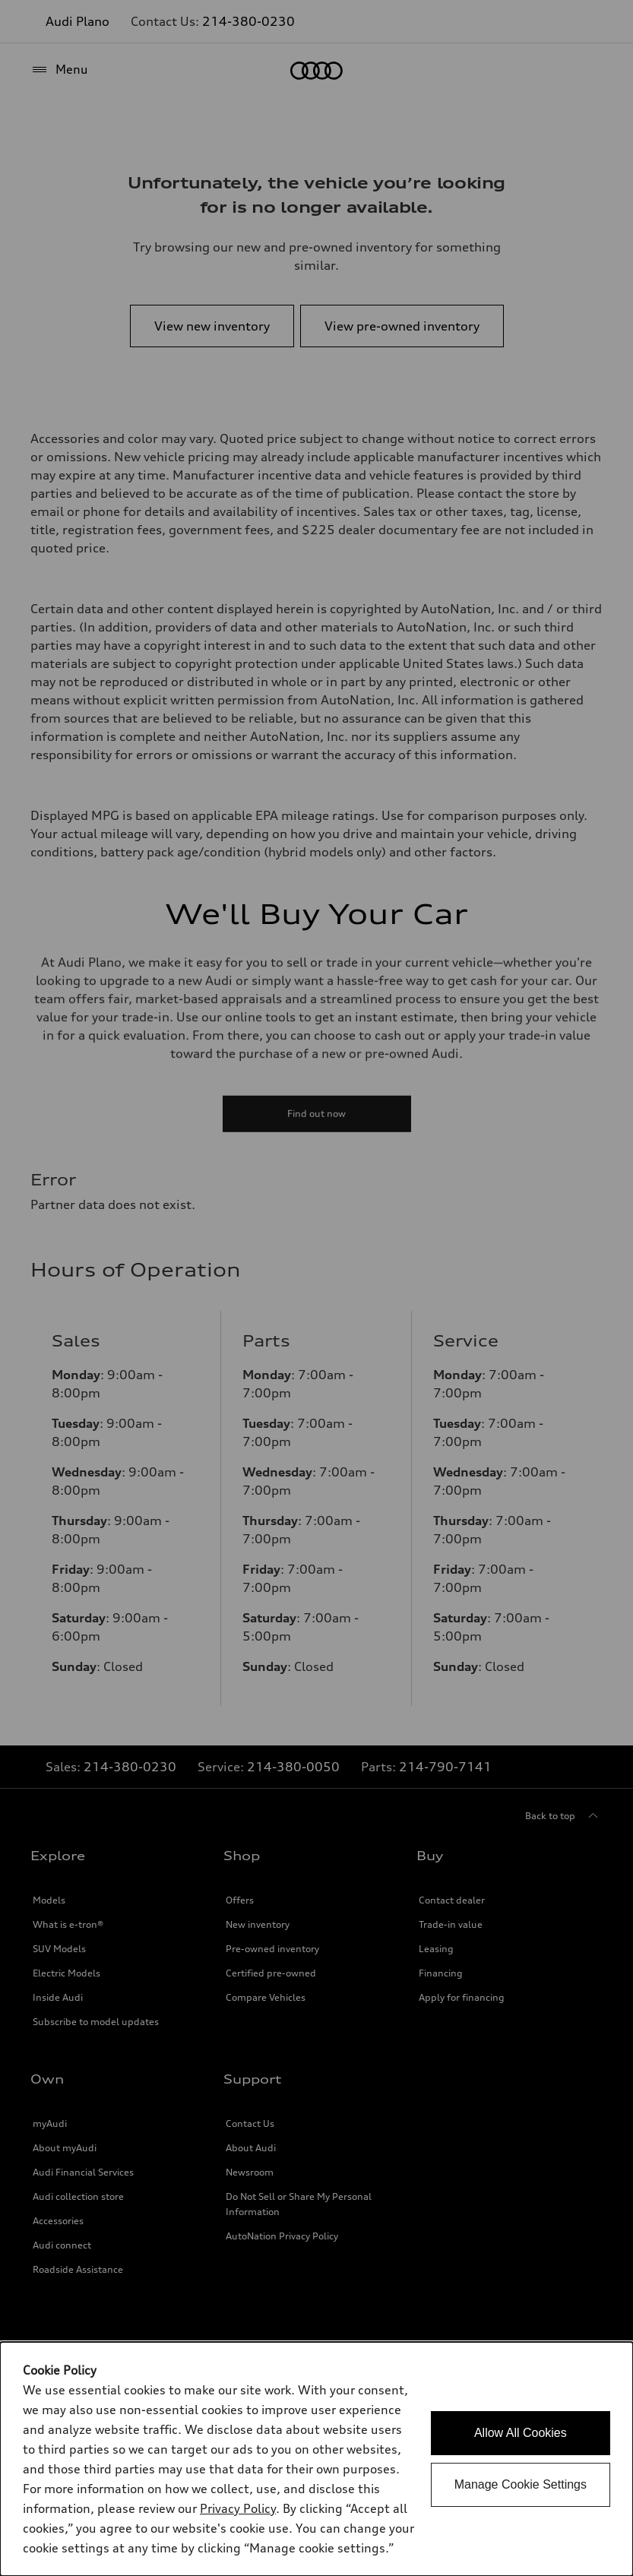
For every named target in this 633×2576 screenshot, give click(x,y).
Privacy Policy (238, 2508)
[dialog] (316, 2459)
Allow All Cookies (520, 2432)
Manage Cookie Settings (520, 2484)
